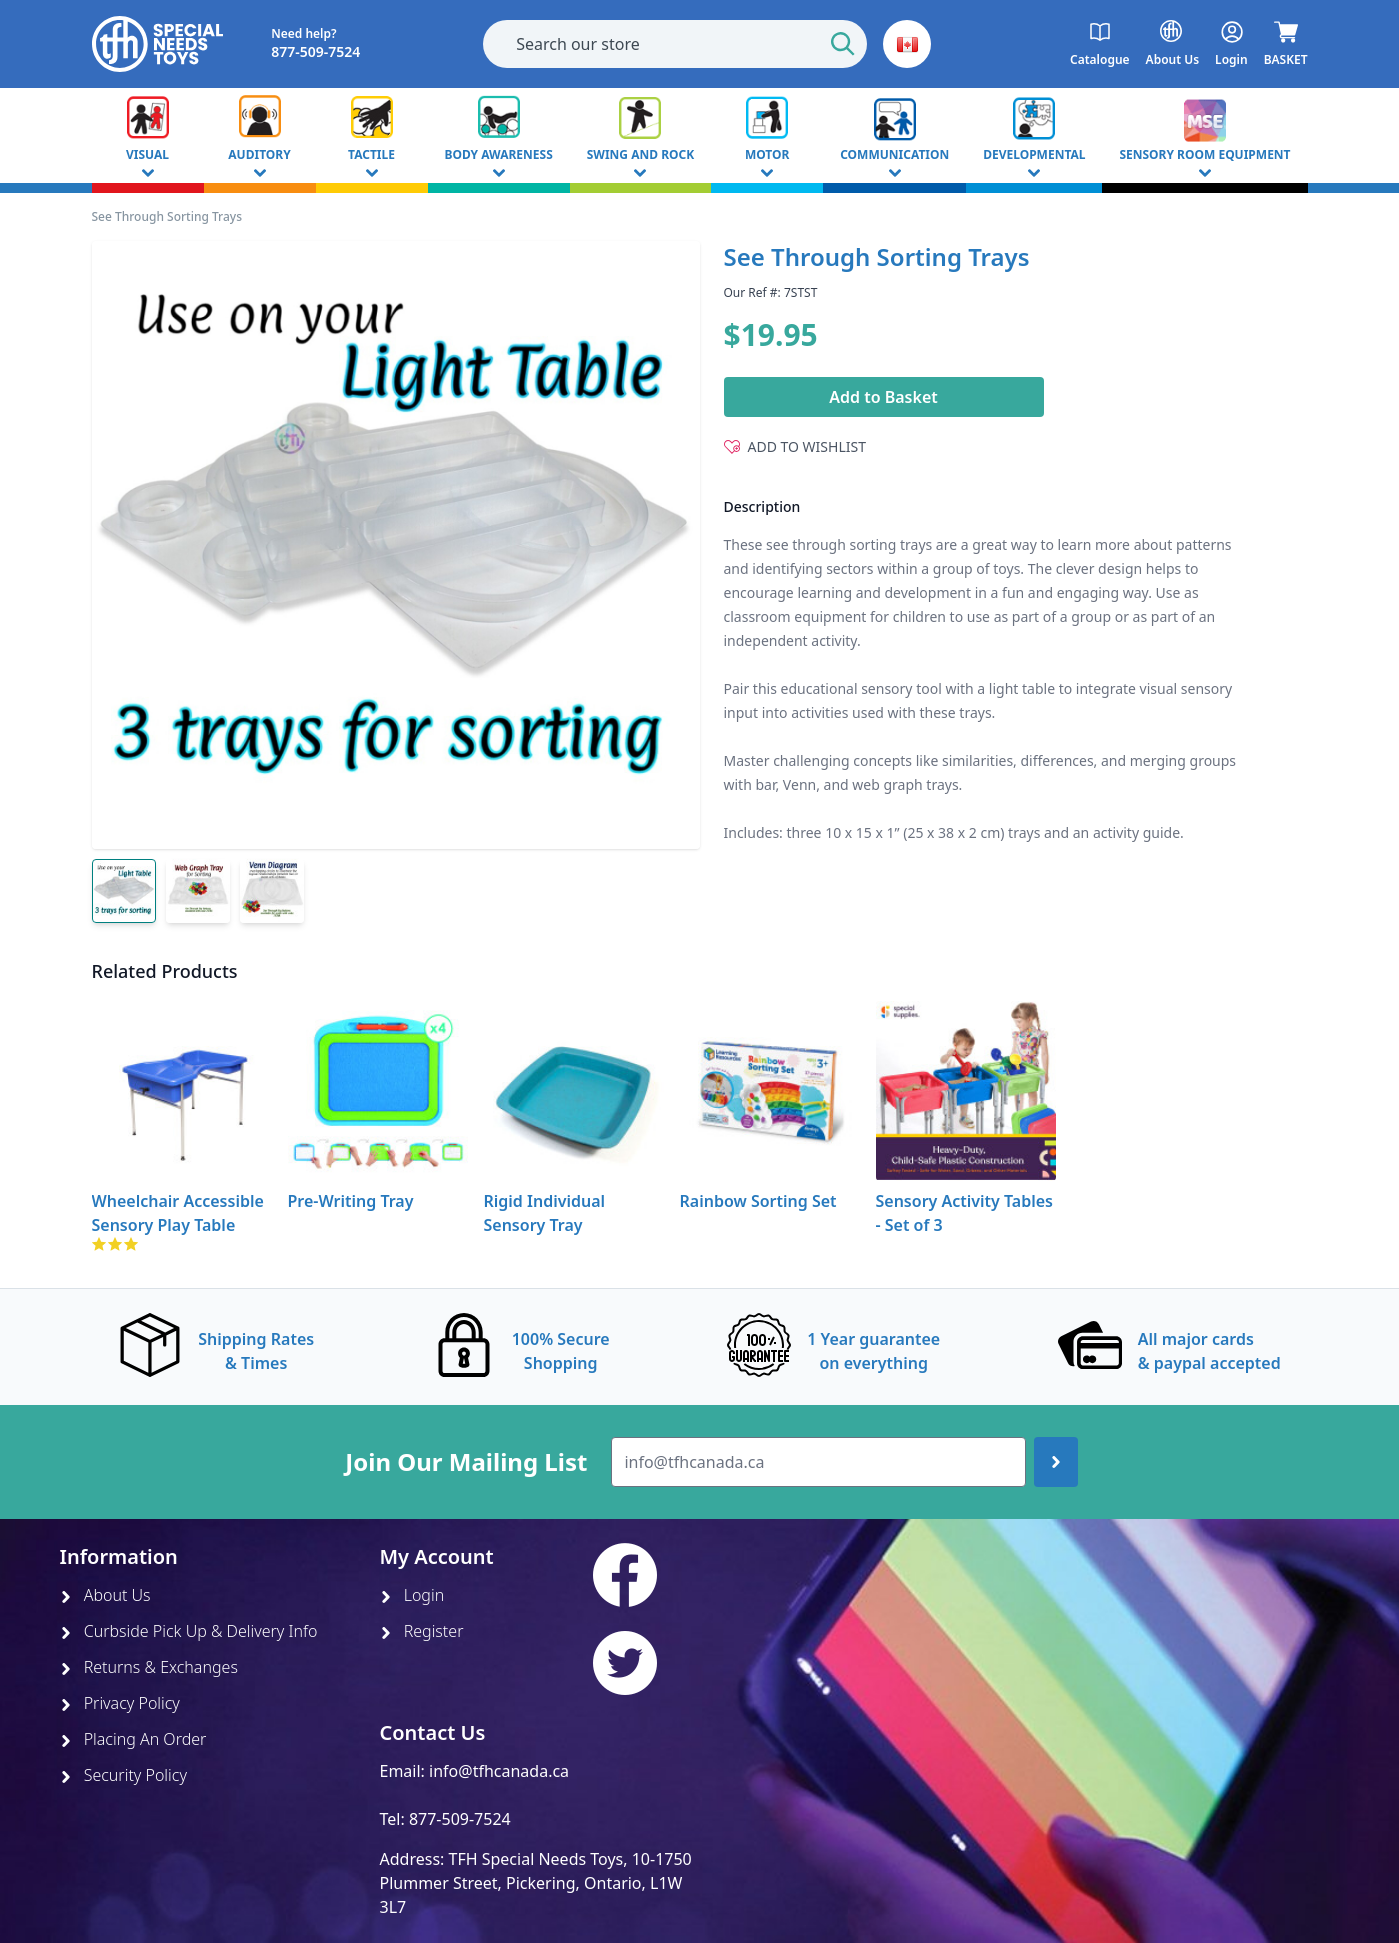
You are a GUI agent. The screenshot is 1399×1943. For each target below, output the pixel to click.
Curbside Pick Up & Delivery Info (189, 1631)
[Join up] (1056, 1462)
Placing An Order (133, 1739)
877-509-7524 (460, 1819)
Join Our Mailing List (466, 1462)
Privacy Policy (120, 1703)
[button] (907, 44)
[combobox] (675, 44)
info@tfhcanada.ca (499, 1771)
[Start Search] (843, 44)
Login (412, 1595)
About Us (105, 1595)
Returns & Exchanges (149, 1667)
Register (422, 1631)
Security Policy (123, 1775)
